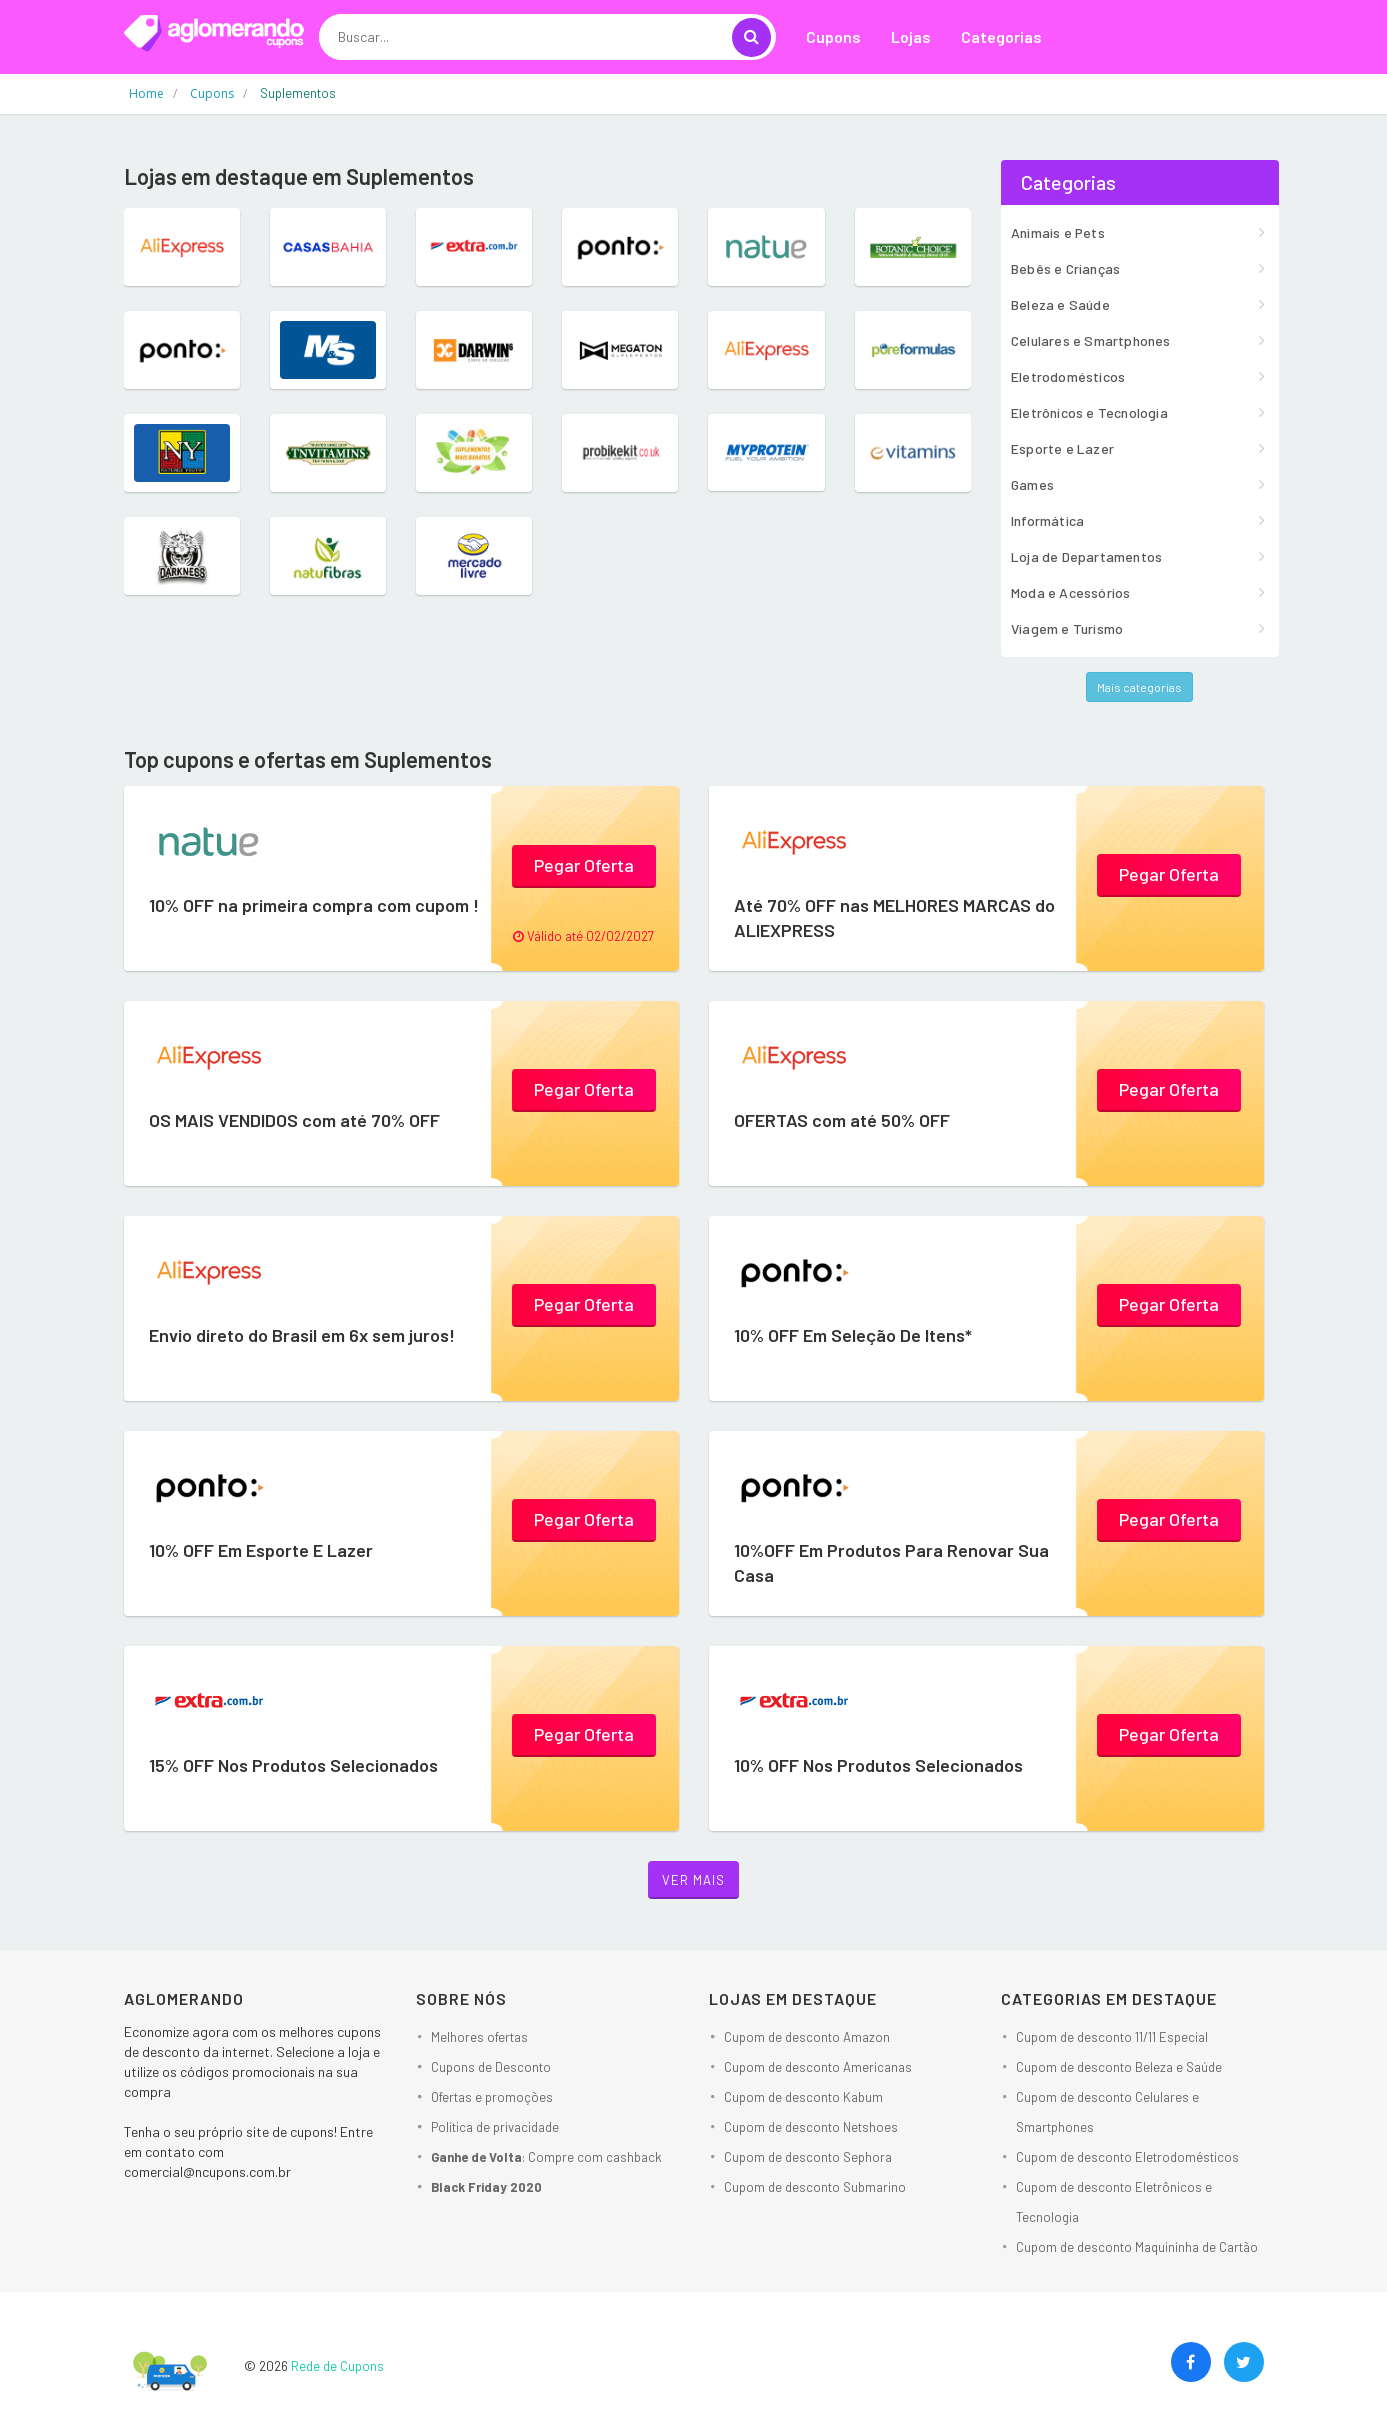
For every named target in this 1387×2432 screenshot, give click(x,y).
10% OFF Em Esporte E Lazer (261, 1550)
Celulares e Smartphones (1091, 340)
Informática (1047, 520)
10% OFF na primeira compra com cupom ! (314, 905)
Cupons (833, 36)
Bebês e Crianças (1065, 268)
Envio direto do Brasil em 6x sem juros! (302, 1335)
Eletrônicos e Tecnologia (1089, 412)
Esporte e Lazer (1062, 448)
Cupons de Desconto (491, 2067)
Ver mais (693, 1880)
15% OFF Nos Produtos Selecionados (293, 1765)
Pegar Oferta (584, 865)
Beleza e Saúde (1060, 304)
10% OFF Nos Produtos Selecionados (878, 1765)
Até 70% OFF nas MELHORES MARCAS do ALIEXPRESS (894, 917)
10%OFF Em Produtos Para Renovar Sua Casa (891, 1562)
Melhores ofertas (479, 2037)
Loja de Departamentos (1086, 556)
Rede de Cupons (337, 2366)
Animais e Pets (1058, 232)
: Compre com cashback (546, 2157)
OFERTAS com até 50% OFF (842, 1120)
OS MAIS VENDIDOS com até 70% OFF (294, 1120)
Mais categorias (1139, 687)
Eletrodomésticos (1068, 376)
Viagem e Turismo (1067, 628)
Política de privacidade (495, 2127)
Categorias (1001, 36)
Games (1032, 484)
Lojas (911, 36)
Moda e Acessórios (1070, 592)
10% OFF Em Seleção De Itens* (853, 1335)
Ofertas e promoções (492, 2097)
